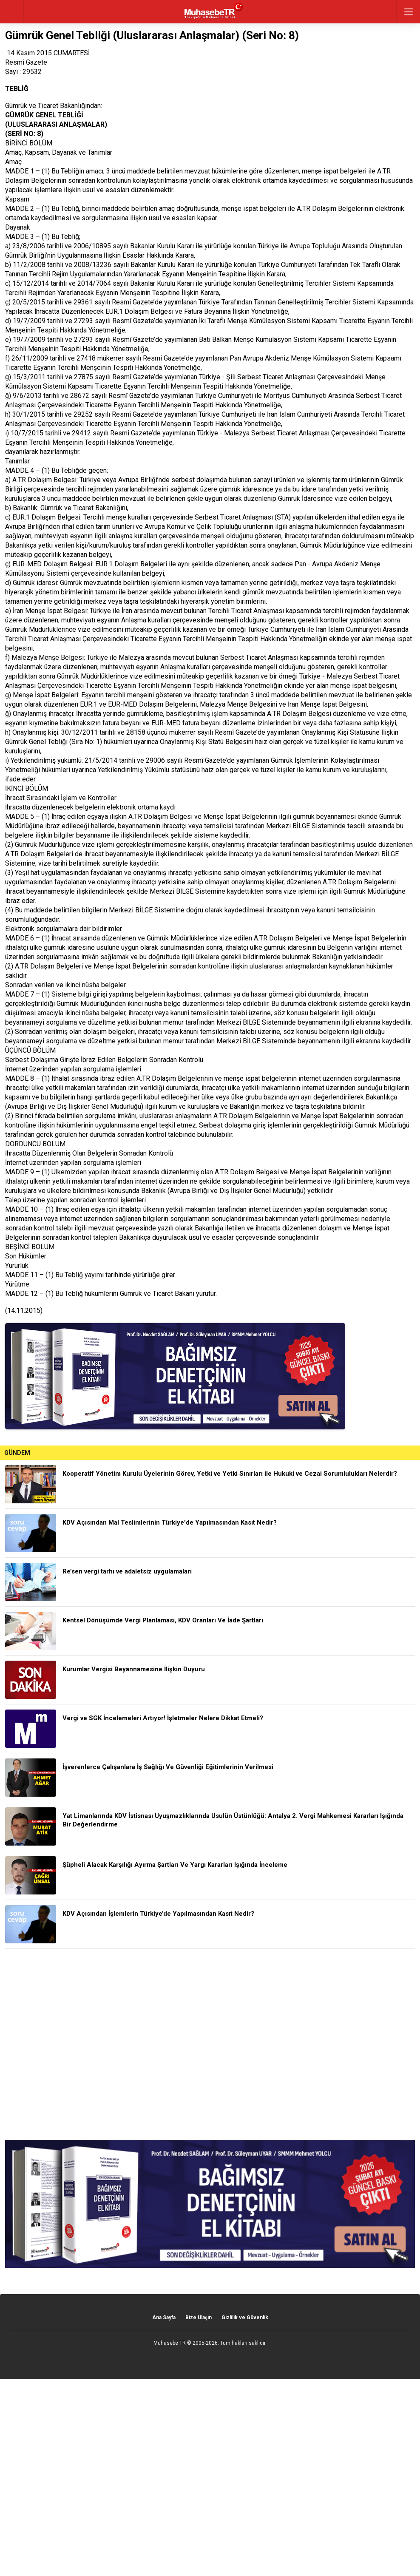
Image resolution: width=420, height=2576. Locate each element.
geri (11, 11)
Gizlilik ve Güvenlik (244, 2317)
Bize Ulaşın (198, 2317)
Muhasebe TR (169, 2343)
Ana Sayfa (164, 2317)
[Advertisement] (210, 2044)
